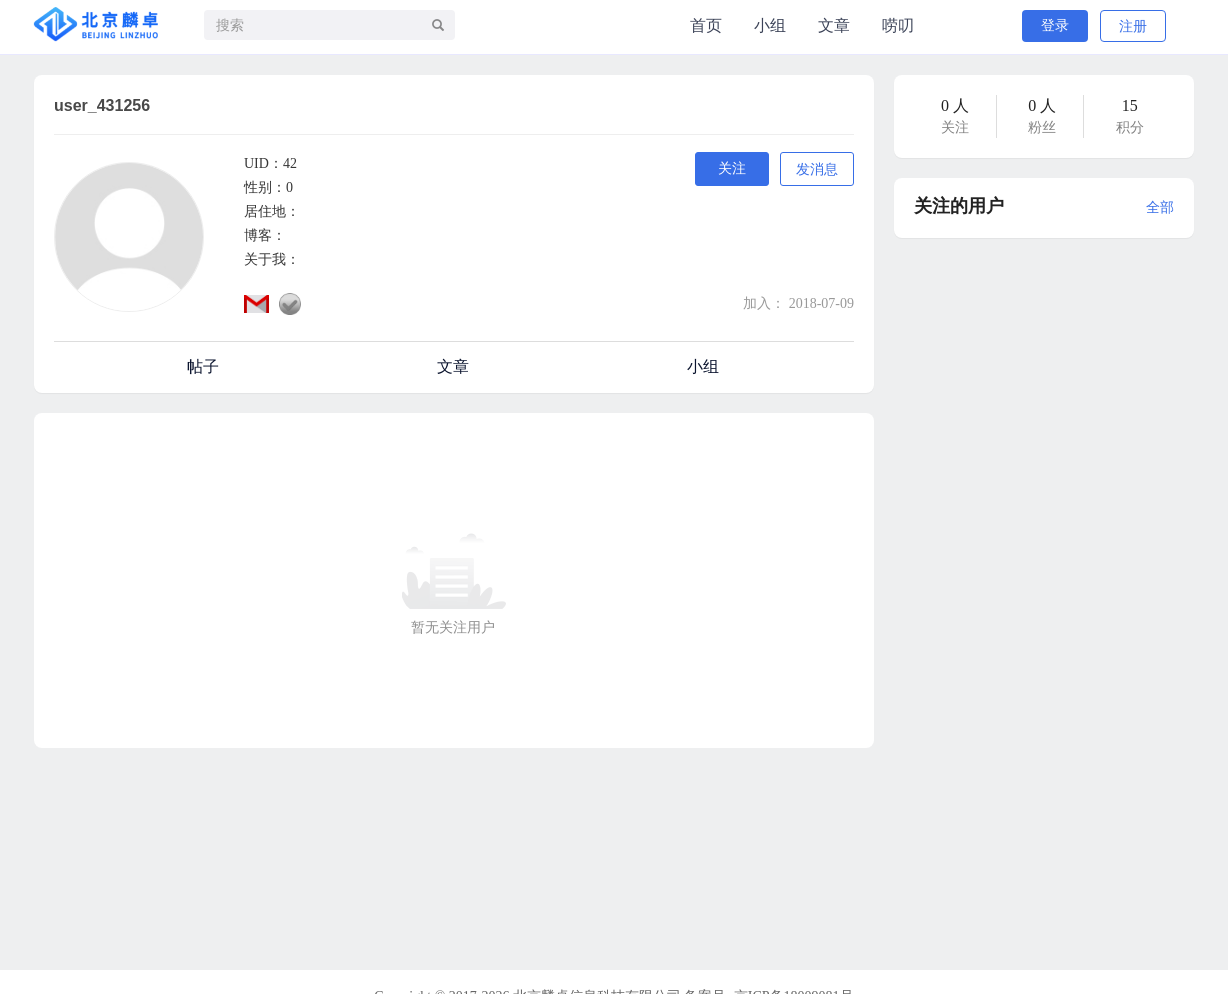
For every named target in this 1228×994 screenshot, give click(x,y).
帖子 (203, 366)
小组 (770, 25)
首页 (706, 25)
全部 (1160, 207)
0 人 (955, 105)
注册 (1133, 26)
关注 (732, 168)
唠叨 (898, 25)
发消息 (817, 169)
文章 (834, 25)
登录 (1055, 25)
